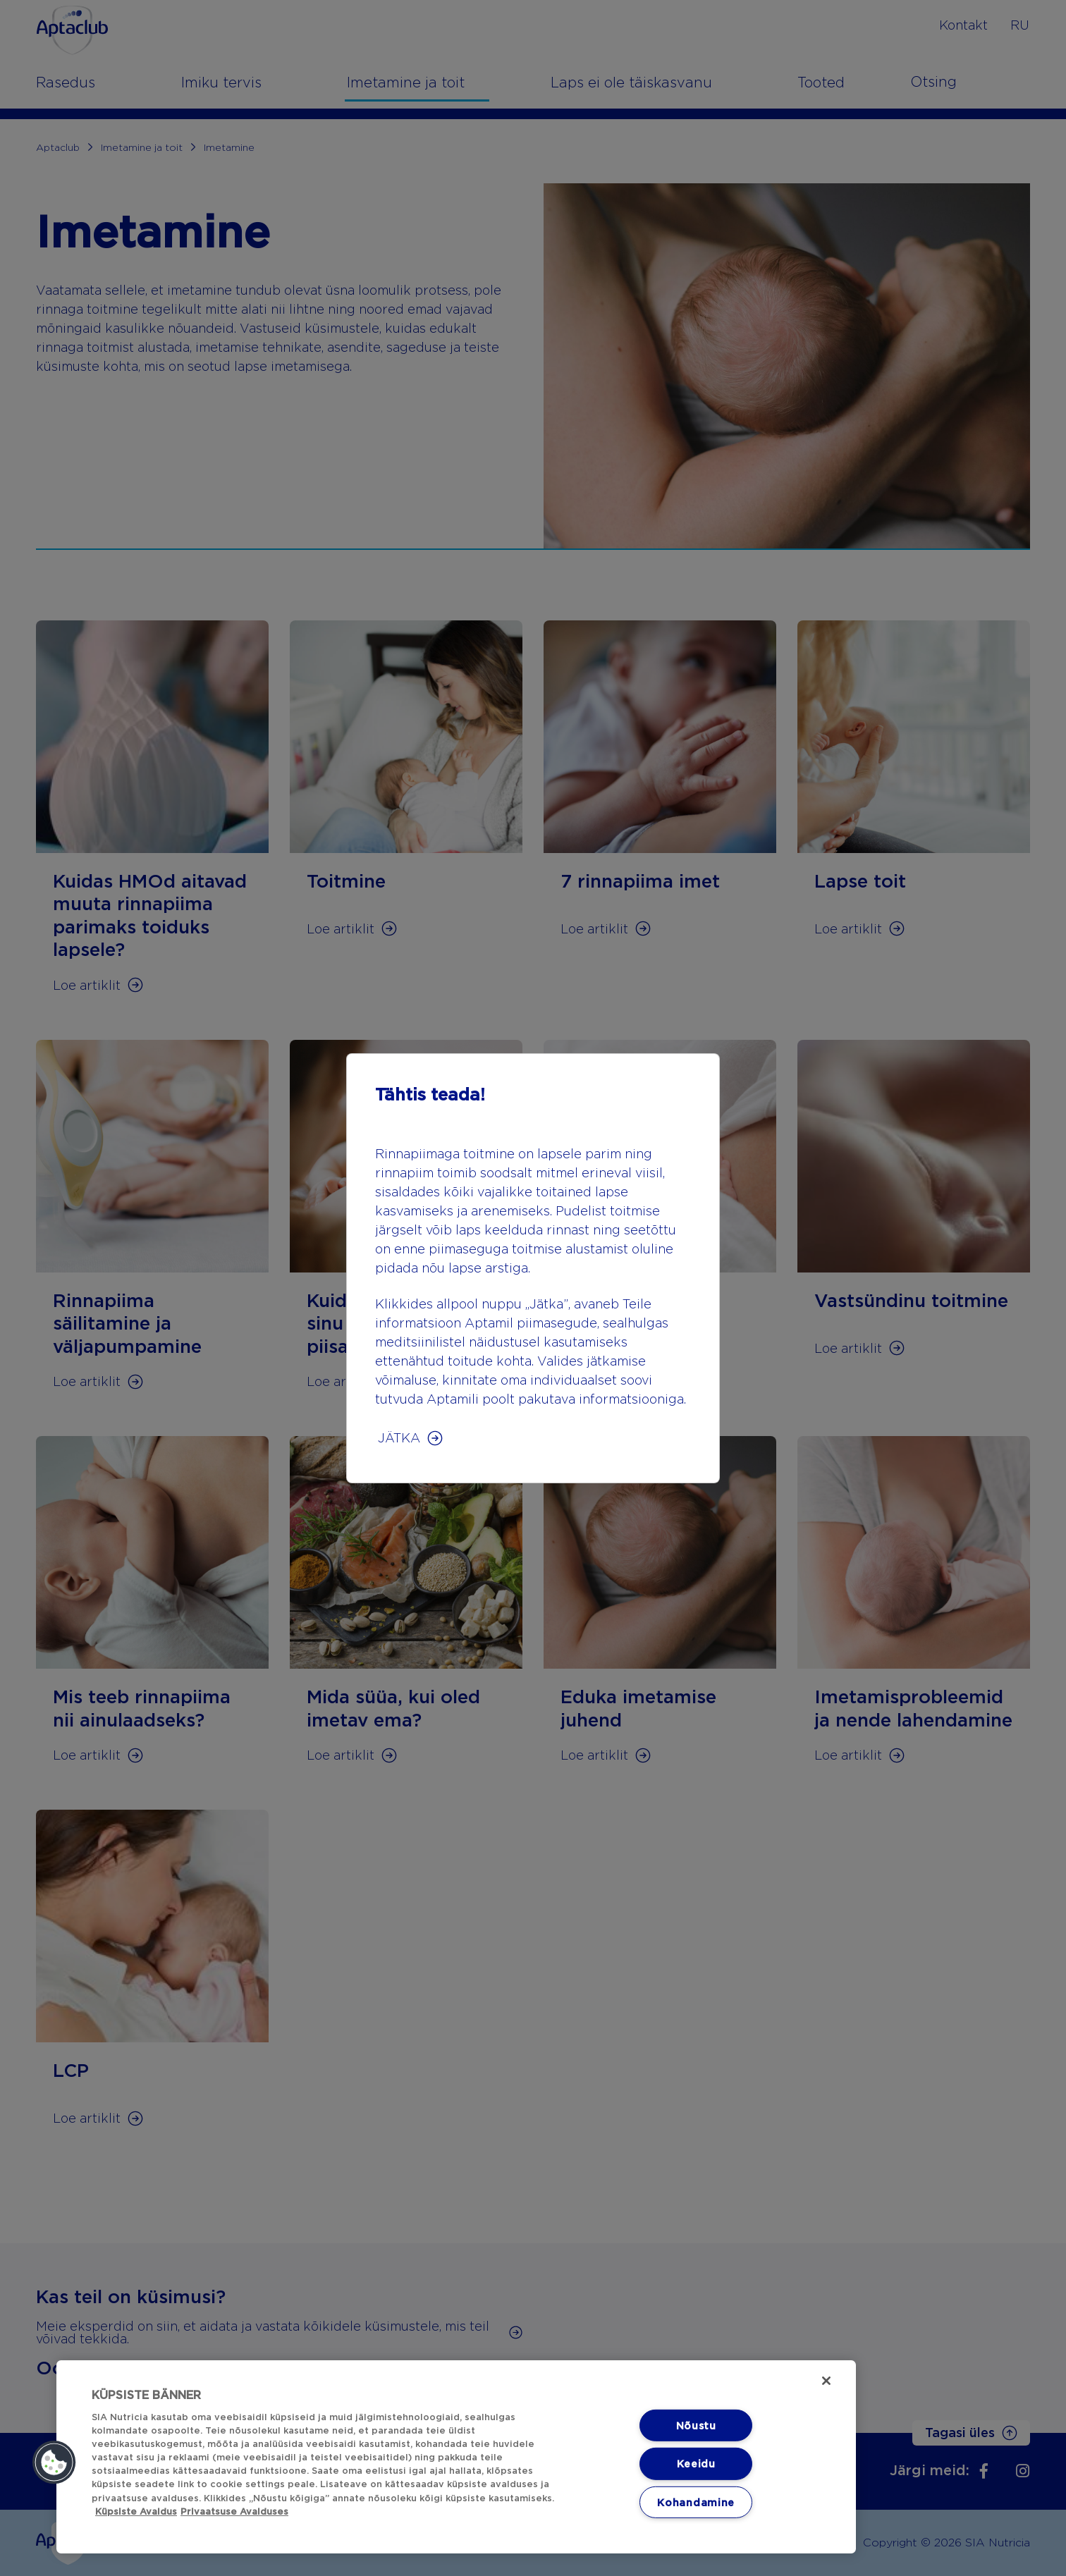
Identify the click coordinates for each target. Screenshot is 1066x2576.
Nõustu (696, 2425)
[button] (54, 2462)
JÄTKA (399, 1437)
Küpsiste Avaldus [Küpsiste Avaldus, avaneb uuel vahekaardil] (136, 2511)
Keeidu (696, 2464)
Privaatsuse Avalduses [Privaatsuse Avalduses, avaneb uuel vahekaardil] (234, 2511)
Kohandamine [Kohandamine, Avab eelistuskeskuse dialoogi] (696, 2502)
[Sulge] (826, 2380)
